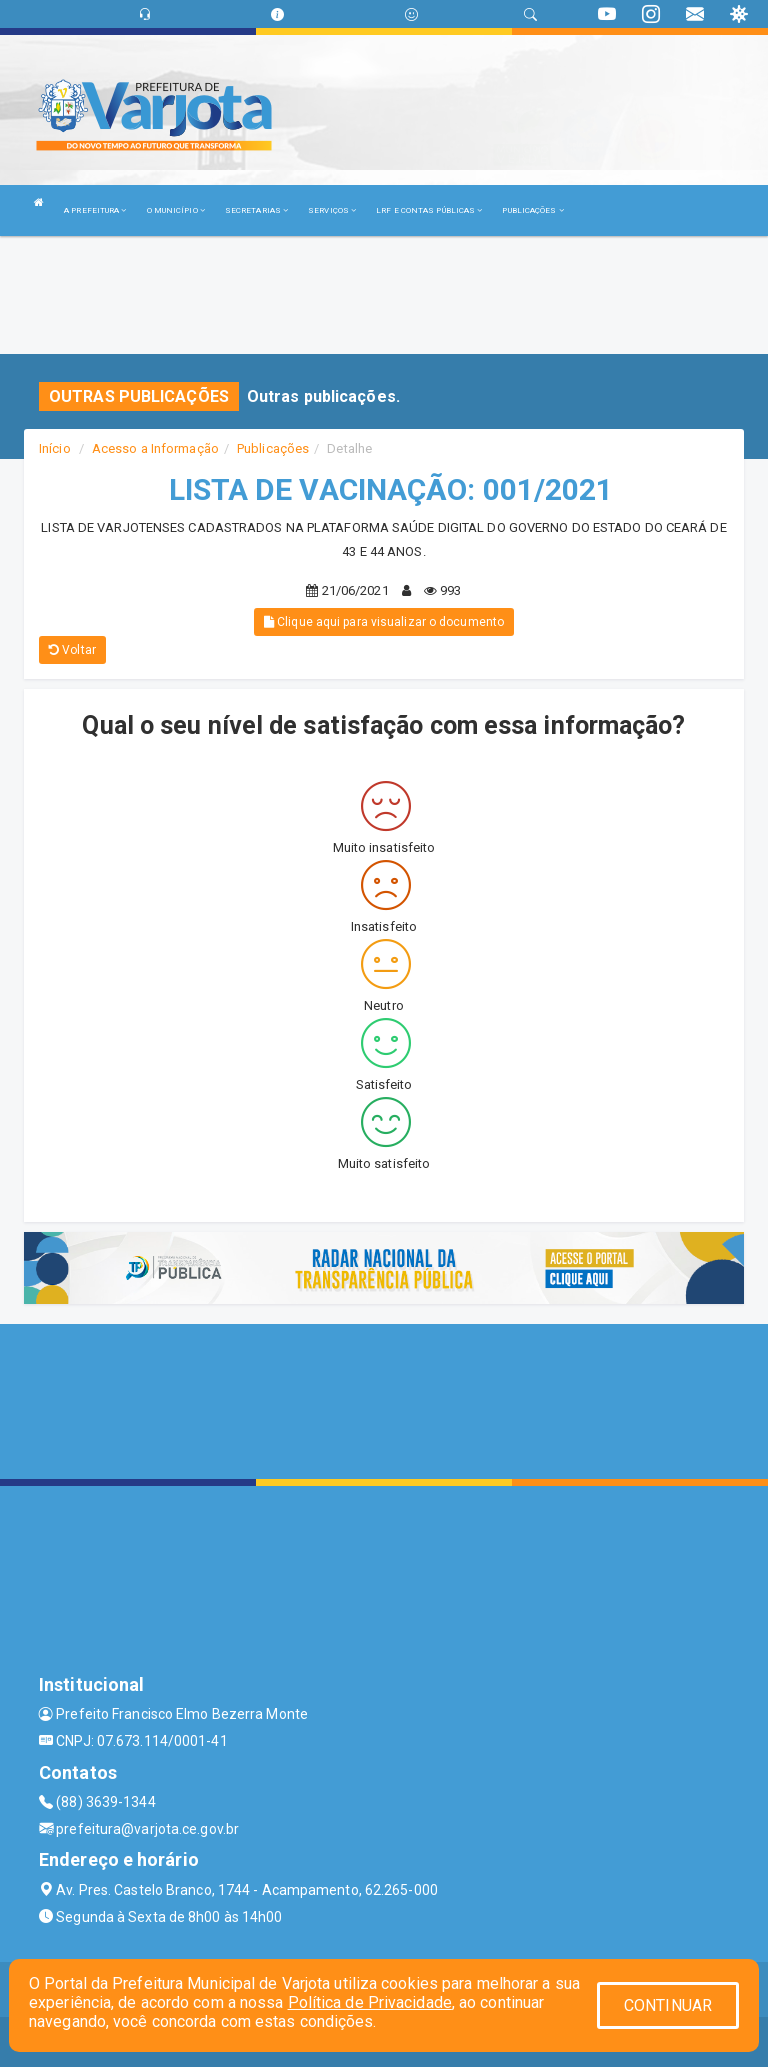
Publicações (273, 448)
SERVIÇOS (332, 210)
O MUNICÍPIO (176, 210)
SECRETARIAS (256, 210)
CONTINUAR (668, 2005)
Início (55, 448)
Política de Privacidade (370, 2002)
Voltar (72, 650)
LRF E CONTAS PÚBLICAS (429, 210)
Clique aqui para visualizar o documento (384, 622)
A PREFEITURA (95, 210)
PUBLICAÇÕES (532, 210)
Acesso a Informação (155, 448)
